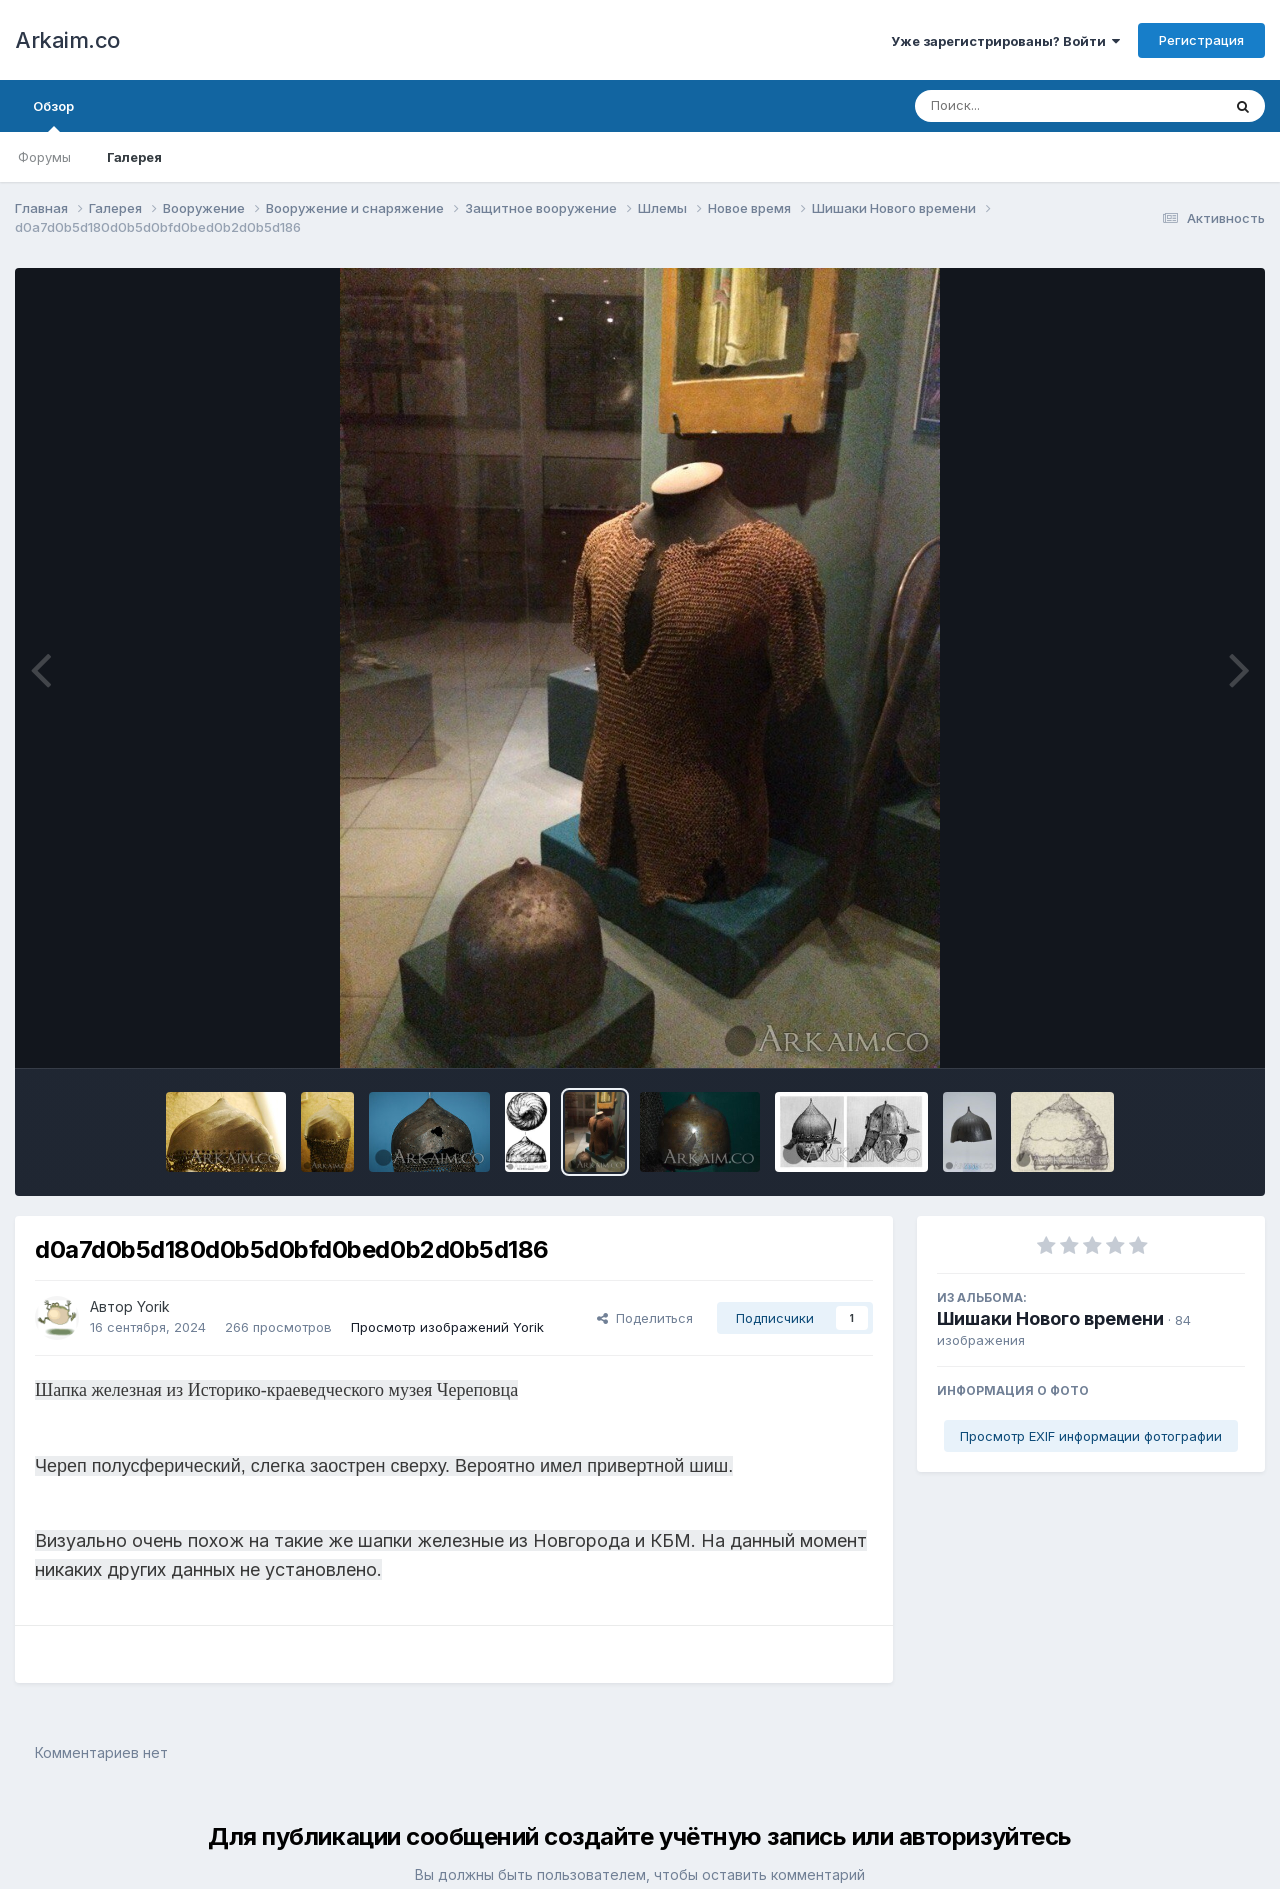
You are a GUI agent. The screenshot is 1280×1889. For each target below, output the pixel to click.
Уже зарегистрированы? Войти (1005, 41)
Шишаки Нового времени (1050, 1318)
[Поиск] (1030, 106)
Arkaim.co (67, 40)
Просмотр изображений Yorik (447, 1327)
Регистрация (1201, 40)
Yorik (153, 1306)
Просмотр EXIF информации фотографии (1091, 1436)
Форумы (44, 157)
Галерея (134, 157)
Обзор (53, 115)
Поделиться (645, 1318)
